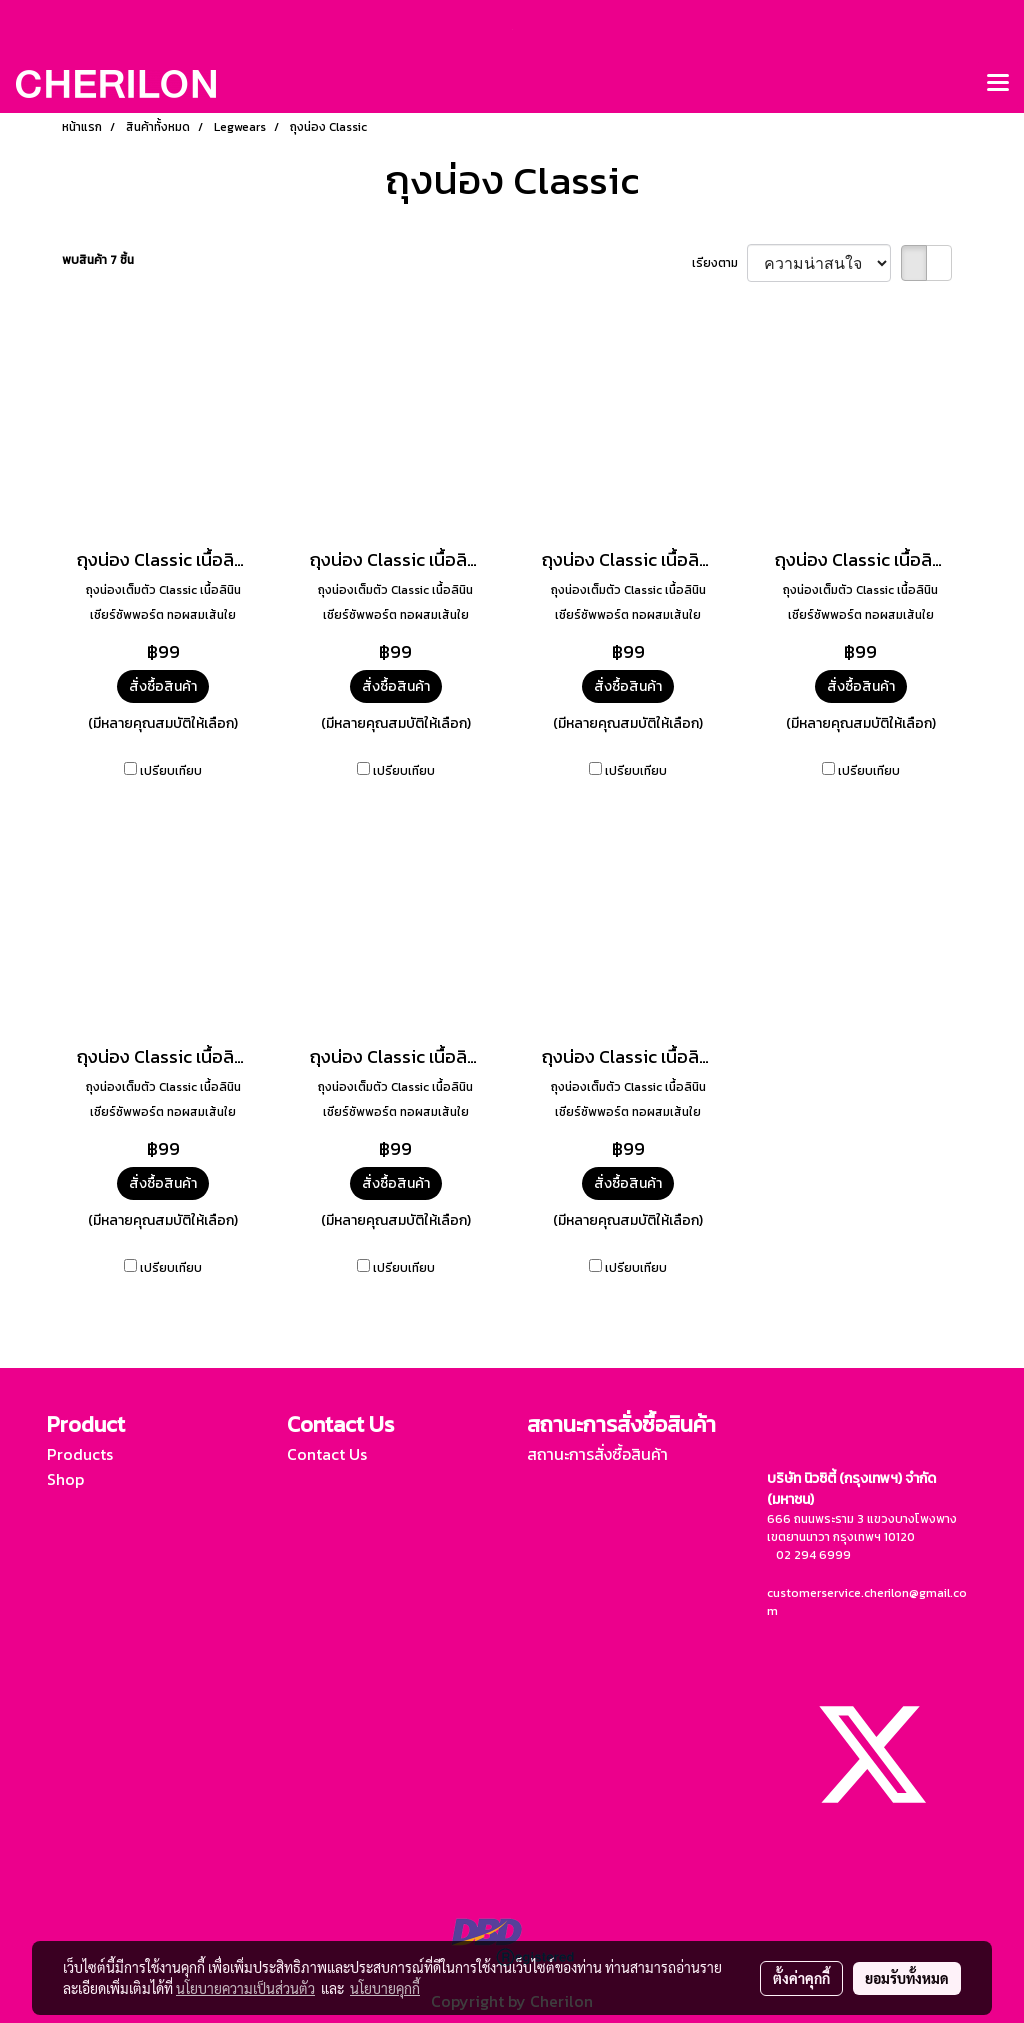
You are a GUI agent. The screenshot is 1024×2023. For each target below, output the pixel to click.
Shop (65, 1479)
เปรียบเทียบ (171, 771)
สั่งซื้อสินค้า (163, 686)
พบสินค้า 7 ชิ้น (98, 260)
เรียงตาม (719, 263)
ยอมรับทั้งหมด (907, 1978)
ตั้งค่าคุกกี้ (801, 1978)
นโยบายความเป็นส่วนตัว (245, 1988)
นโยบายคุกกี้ (385, 1988)
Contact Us (327, 1454)
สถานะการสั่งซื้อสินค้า (597, 1454)
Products (80, 1454)
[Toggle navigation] (998, 84)
